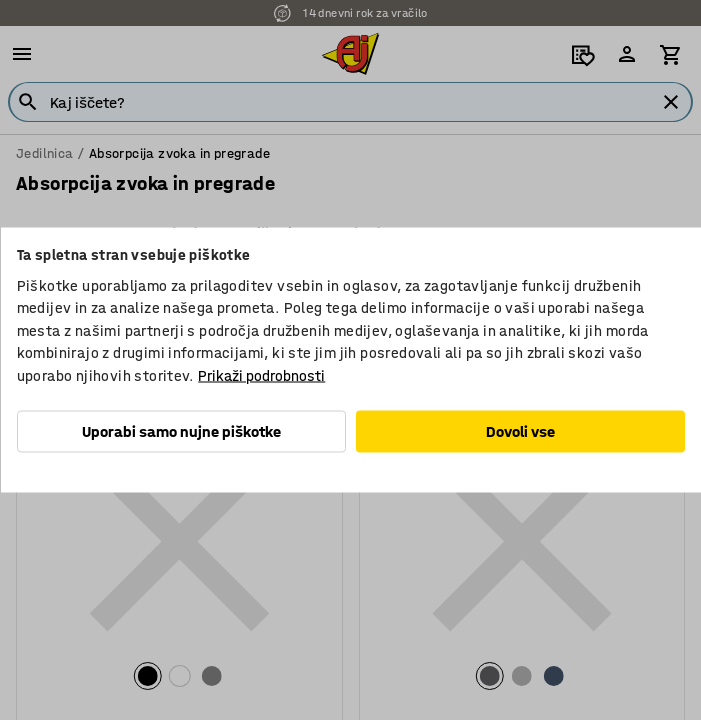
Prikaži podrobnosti (261, 375)
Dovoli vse (520, 431)
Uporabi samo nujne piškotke (181, 431)
